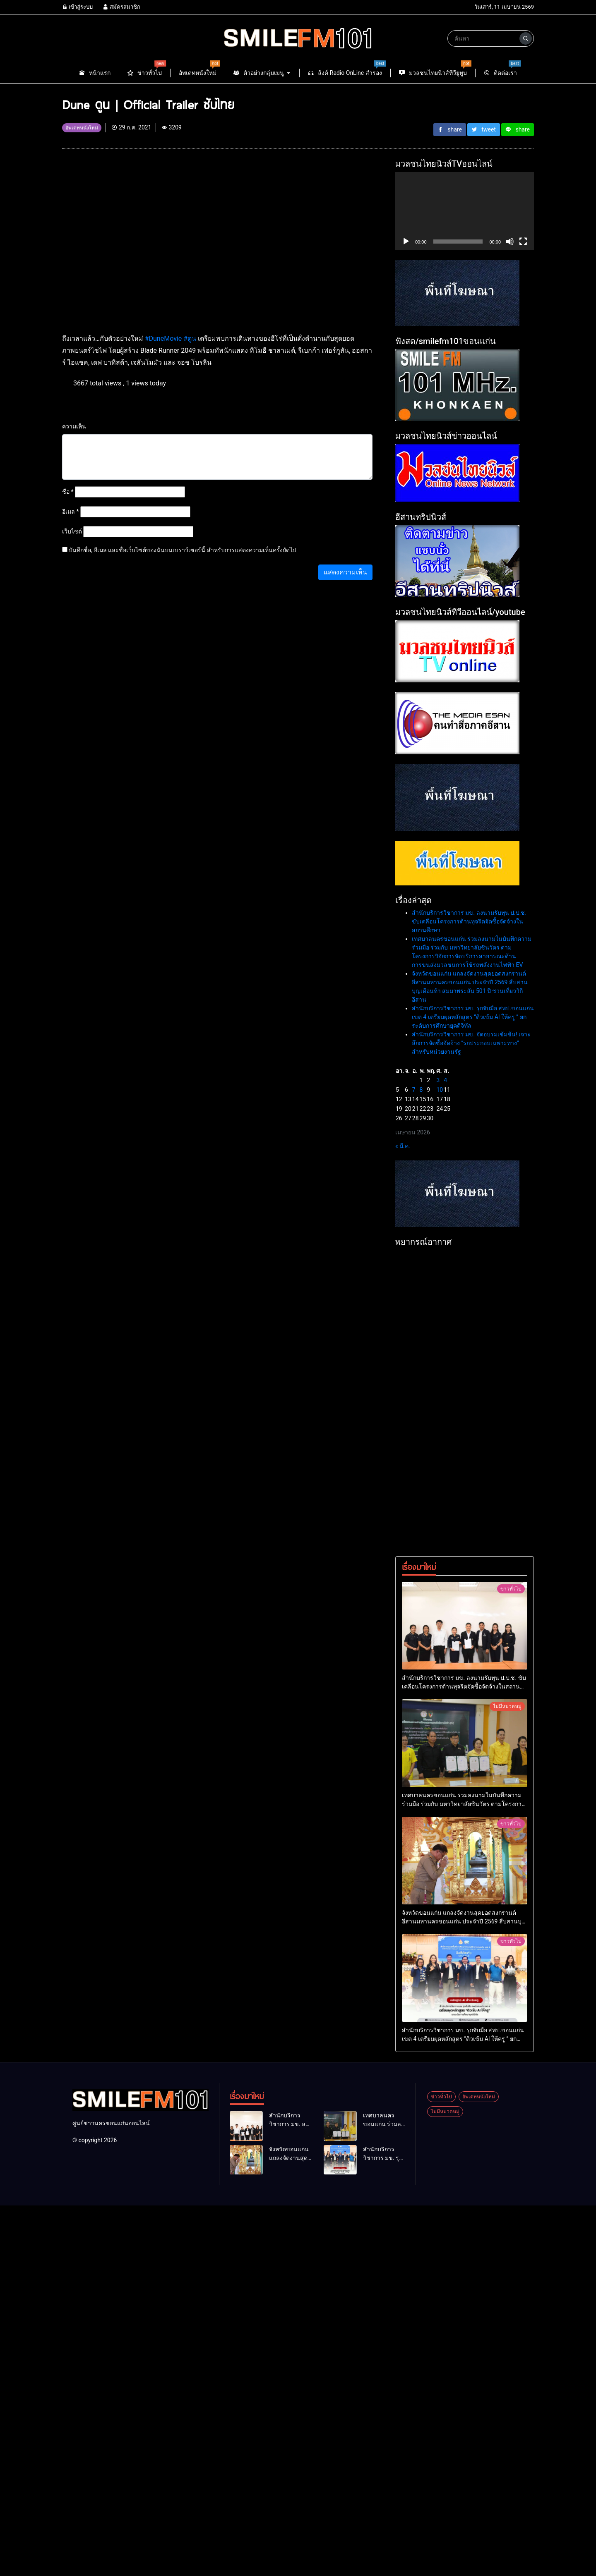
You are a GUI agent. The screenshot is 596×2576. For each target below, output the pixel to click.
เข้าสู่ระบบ (77, 7)
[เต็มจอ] (523, 241)
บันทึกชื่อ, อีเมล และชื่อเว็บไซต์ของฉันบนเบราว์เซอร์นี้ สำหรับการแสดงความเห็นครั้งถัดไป (182, 550)
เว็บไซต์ (72, 531)
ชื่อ (68, 491)
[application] (464, 211)
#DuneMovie (163, 338)
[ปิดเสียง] (510, 241)
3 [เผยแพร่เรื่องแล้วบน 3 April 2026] (438, 1080)
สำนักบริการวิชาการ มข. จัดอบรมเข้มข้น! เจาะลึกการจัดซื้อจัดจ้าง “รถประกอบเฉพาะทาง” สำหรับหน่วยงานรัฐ (471, 1043)
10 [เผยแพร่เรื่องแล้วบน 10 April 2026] (439, 1089)
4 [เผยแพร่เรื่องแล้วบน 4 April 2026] (445, 1080)
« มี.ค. (402, 1146)
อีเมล (70, 511)
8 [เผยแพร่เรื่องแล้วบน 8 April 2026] (421, 1089)
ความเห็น (74, 426)
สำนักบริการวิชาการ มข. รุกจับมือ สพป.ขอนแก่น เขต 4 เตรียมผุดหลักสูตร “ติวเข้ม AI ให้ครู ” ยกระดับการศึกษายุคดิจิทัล (473, 1017)
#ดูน (189, 338)
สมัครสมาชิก (121, 7)
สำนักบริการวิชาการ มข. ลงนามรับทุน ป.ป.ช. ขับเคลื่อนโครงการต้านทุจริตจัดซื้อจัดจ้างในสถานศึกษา (469, 921)
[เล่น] (406, 241)
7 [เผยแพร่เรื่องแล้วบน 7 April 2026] (414, 1089)
